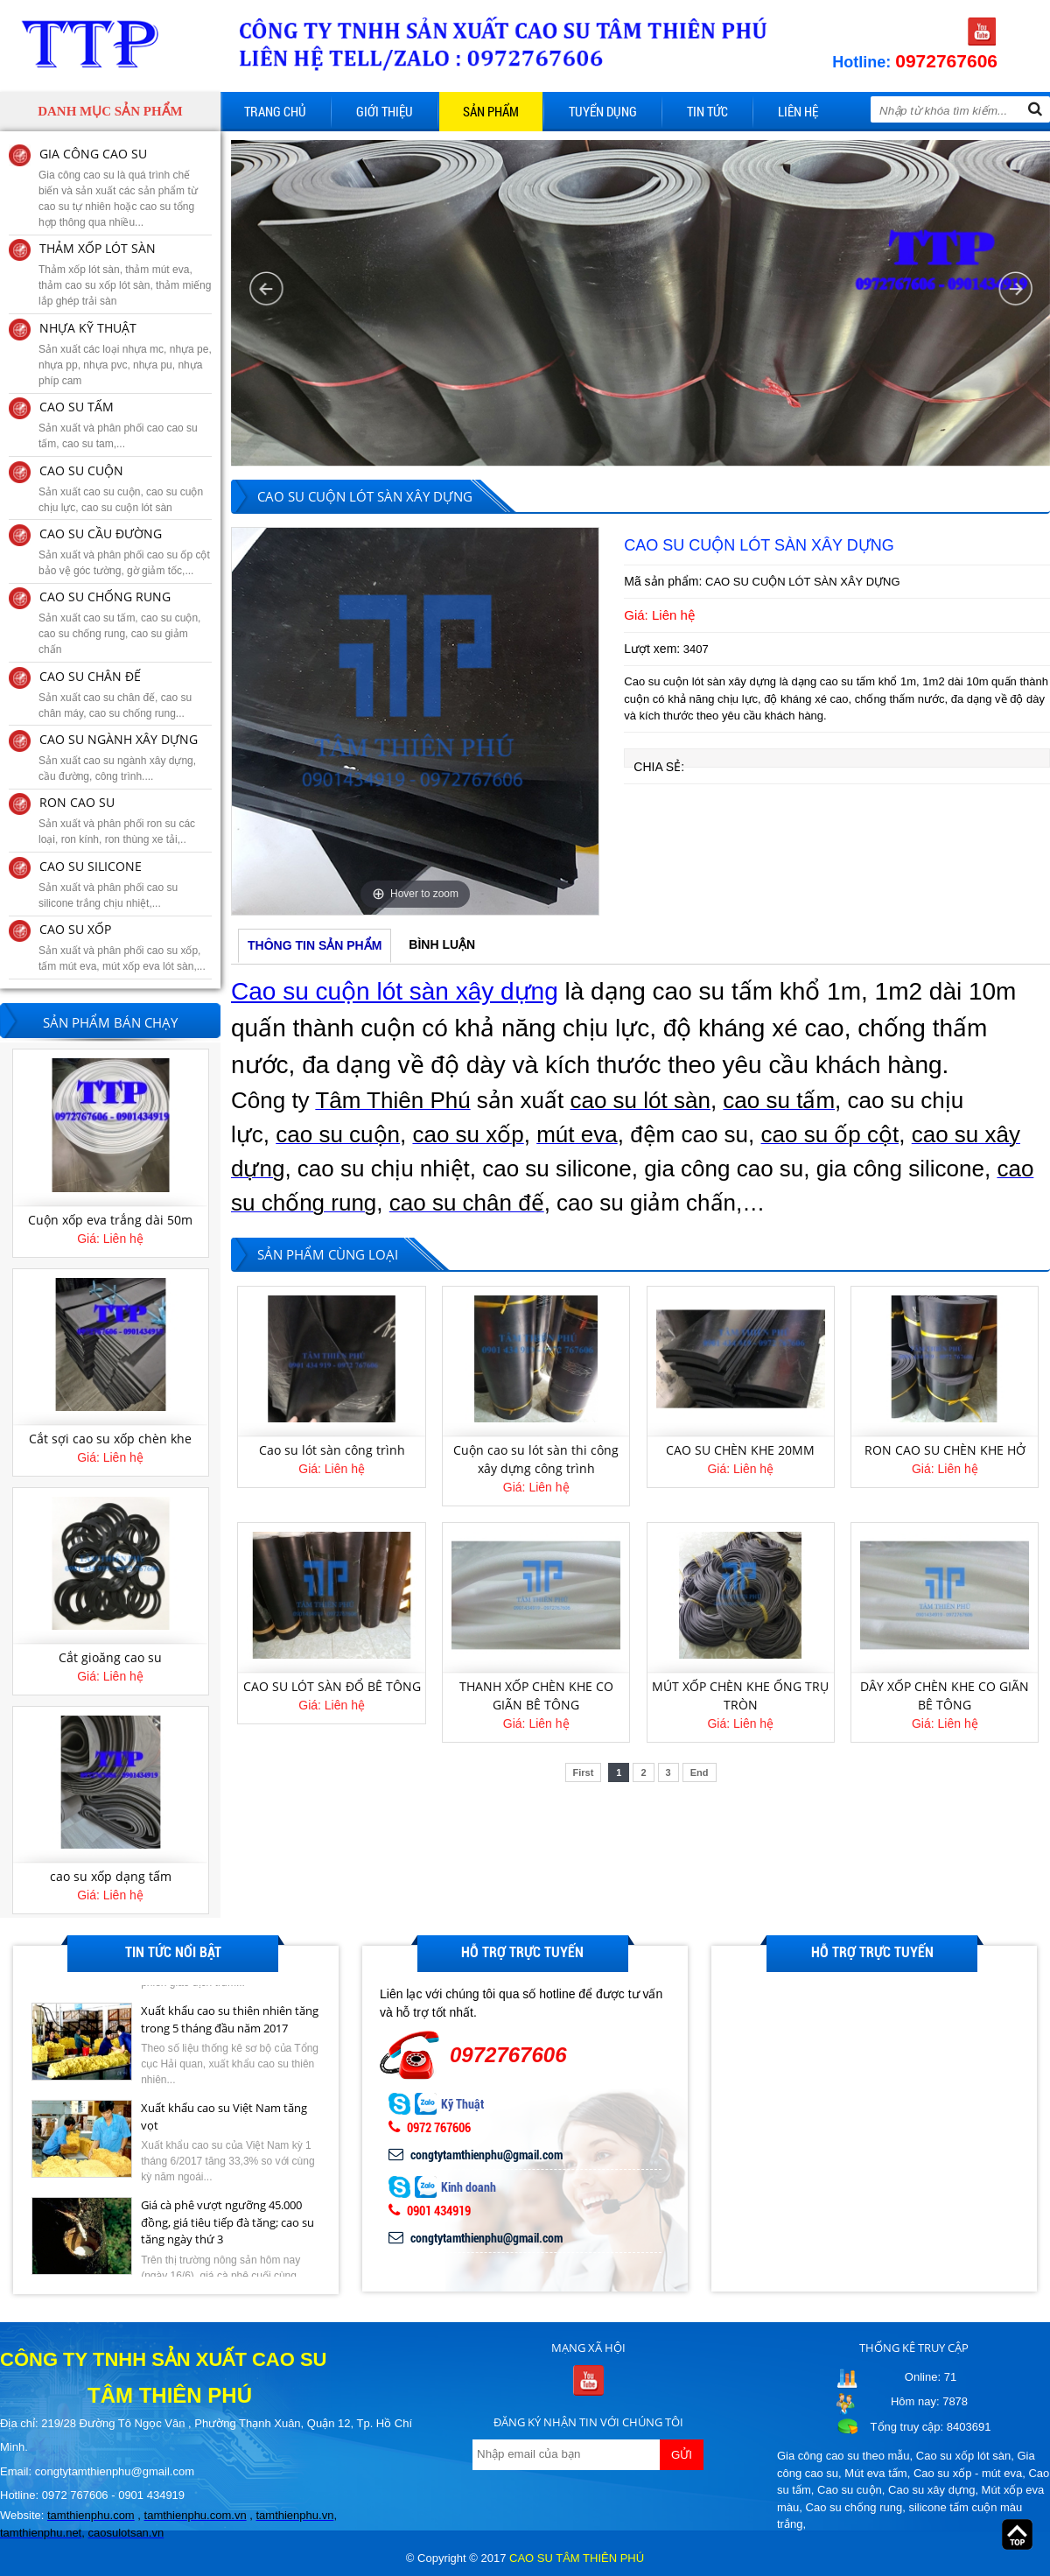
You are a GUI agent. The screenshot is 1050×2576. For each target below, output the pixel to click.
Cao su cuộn (849, 2489)
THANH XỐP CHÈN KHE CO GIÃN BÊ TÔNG (536, 1695)
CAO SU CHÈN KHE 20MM (740, 1450)
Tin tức (707, 111)
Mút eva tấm (875, 2473)
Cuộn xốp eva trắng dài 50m (110, 1225)
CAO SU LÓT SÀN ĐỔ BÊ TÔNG (332, 1686)
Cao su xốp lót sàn (963, 2455)
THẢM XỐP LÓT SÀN (97, 248)
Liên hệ (798, 111)
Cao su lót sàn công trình (332, 1450)
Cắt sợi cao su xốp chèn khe (110, 1443)
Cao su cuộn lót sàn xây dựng (394, 991)
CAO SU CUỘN (81, 470)
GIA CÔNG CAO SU (93, 153)
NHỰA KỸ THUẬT (87, 327)
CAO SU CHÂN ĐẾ (90, 676)
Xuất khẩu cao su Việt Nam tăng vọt (224, 2134)
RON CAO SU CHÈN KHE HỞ (945, 1450)
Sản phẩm (491, 111)
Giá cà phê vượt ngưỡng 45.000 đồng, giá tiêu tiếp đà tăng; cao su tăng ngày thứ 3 (227, 2240)
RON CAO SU (77, 802)
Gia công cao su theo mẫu (843, 2455)
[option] (415, 721)
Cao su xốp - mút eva (968, 2473)
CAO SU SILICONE (90, 866)
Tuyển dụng (603, 111)
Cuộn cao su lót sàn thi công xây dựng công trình (536, 1459)
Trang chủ (275, 111)
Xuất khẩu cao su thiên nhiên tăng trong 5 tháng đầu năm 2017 (229, 2037)
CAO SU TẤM (76, 406)
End (699, 1772)
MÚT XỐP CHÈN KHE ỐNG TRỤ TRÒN (740, 1695)
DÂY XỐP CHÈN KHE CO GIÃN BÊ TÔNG (944, 1695)
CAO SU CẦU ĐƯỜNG (100, 533)
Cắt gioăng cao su (110, 1662)
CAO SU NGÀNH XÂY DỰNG (118, 739)
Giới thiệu (384, 111)
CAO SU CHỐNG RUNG (105, 596)
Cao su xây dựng (931, 2489)
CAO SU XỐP (75, 929)
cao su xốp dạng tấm (111, 1882)
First (583, 1772)
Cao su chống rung (854, 2507)
